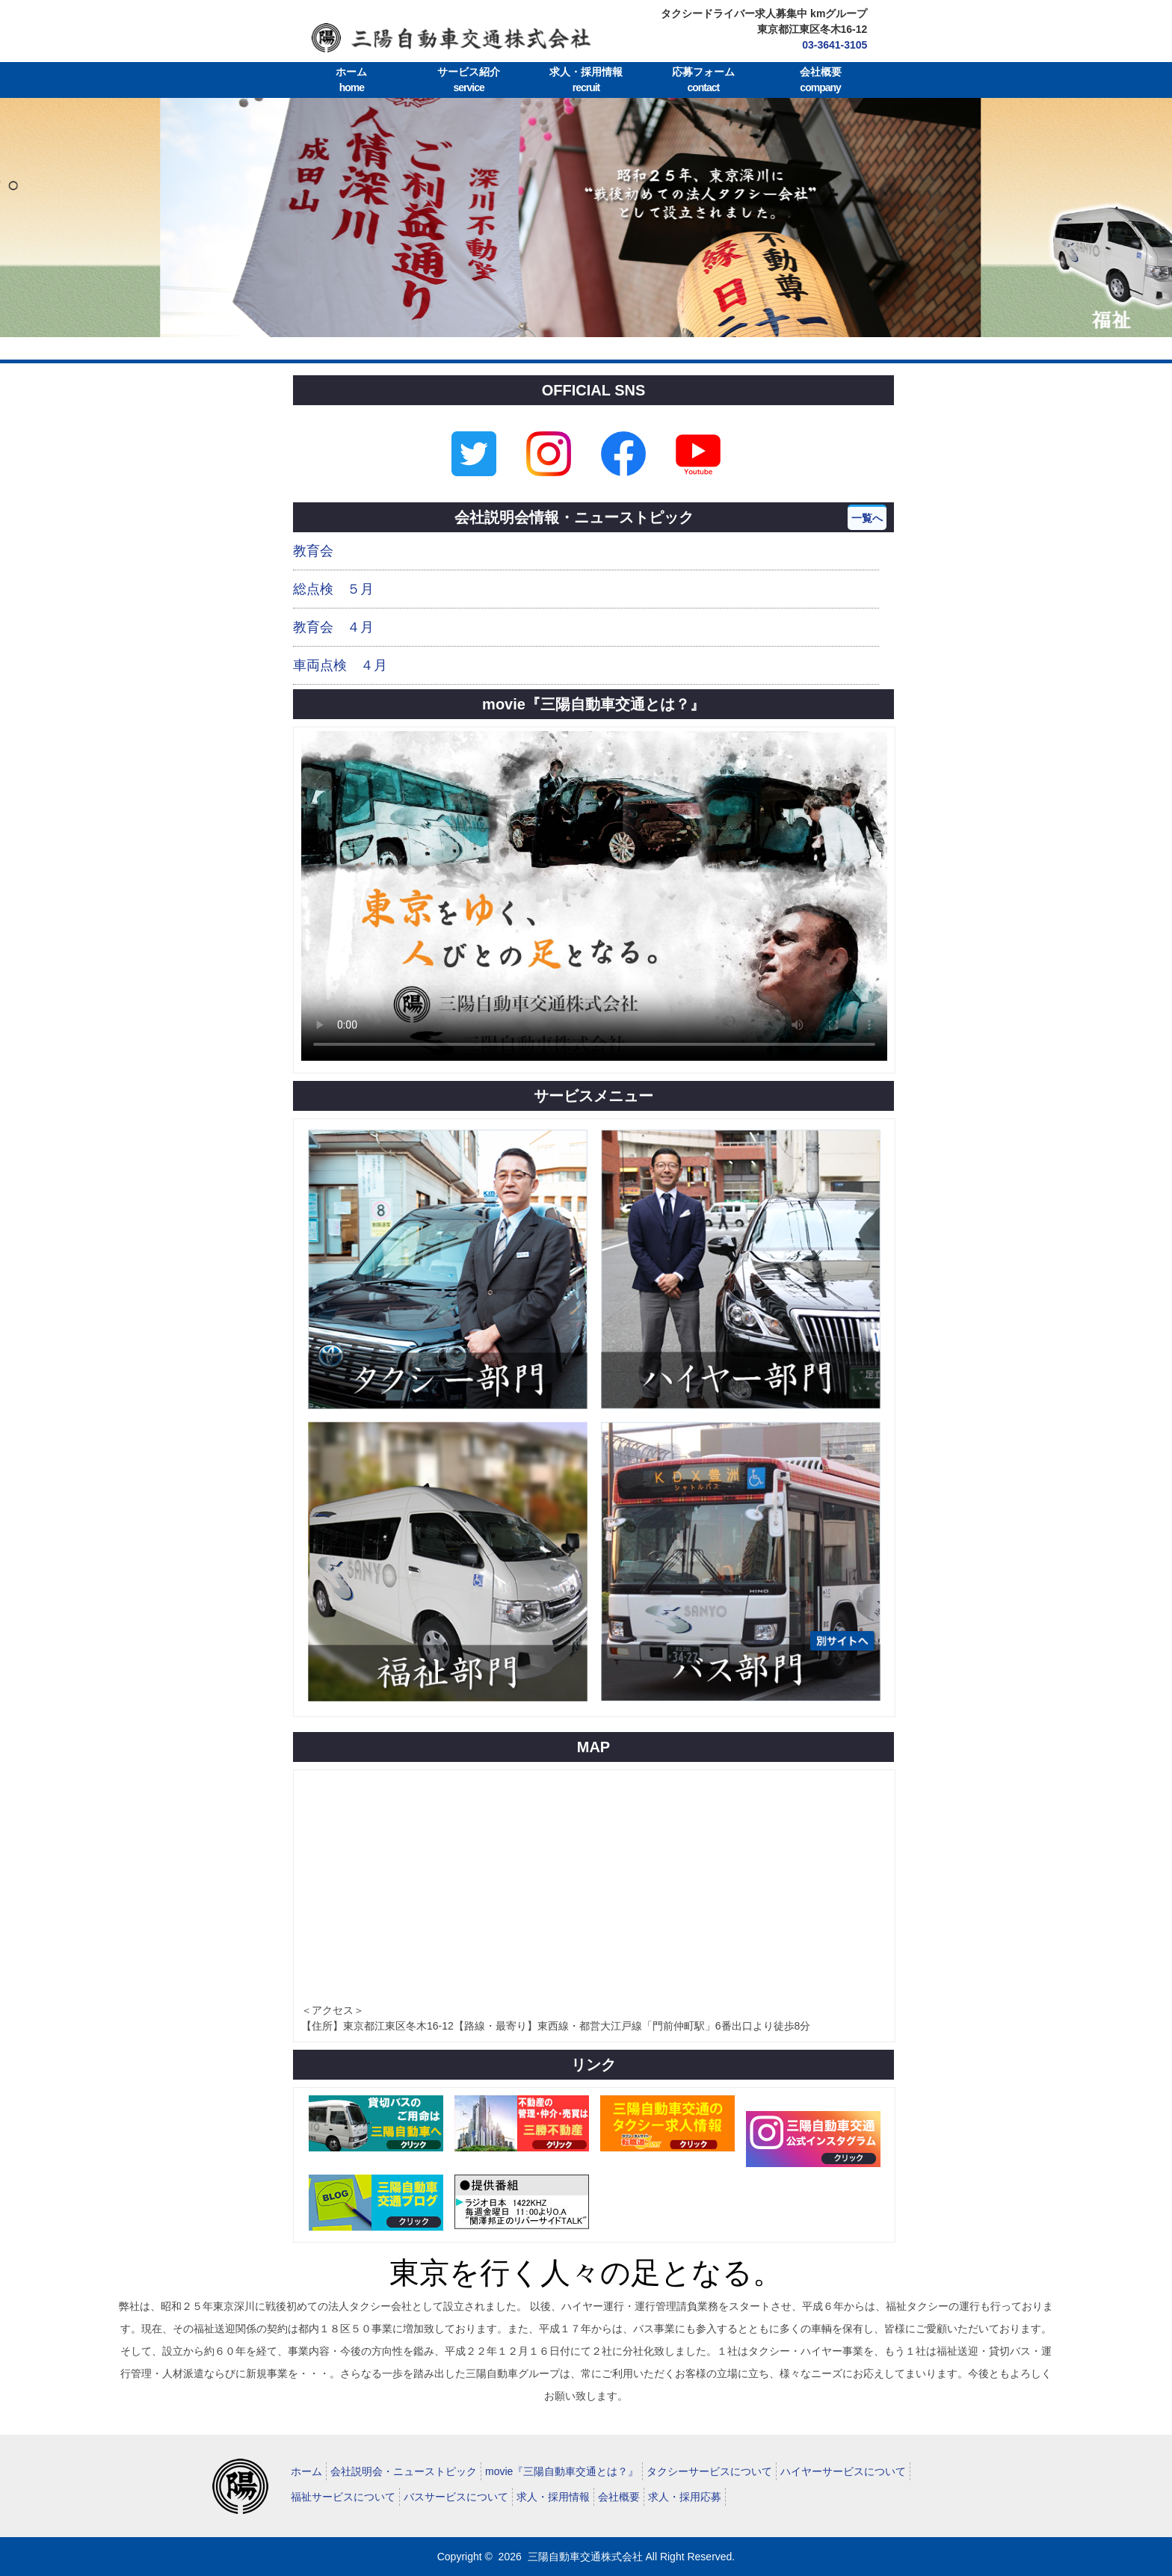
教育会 (313, 550)
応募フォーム (703, 81)
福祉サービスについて (343, 2497)
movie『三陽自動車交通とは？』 (561, 2471)
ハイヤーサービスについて (843, 2471)
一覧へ (867, 518)
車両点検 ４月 (340, 665)
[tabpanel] (586, 217)
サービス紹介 (469, 81)
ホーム (351, 81)
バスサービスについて (456, 2497)
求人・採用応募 (684, 2497)
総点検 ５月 (333, 589)
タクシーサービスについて (709, 2471)
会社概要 (820, 81)
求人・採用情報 (586, 81)
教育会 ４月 (333, 627)
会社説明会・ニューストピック (403, 2471)
